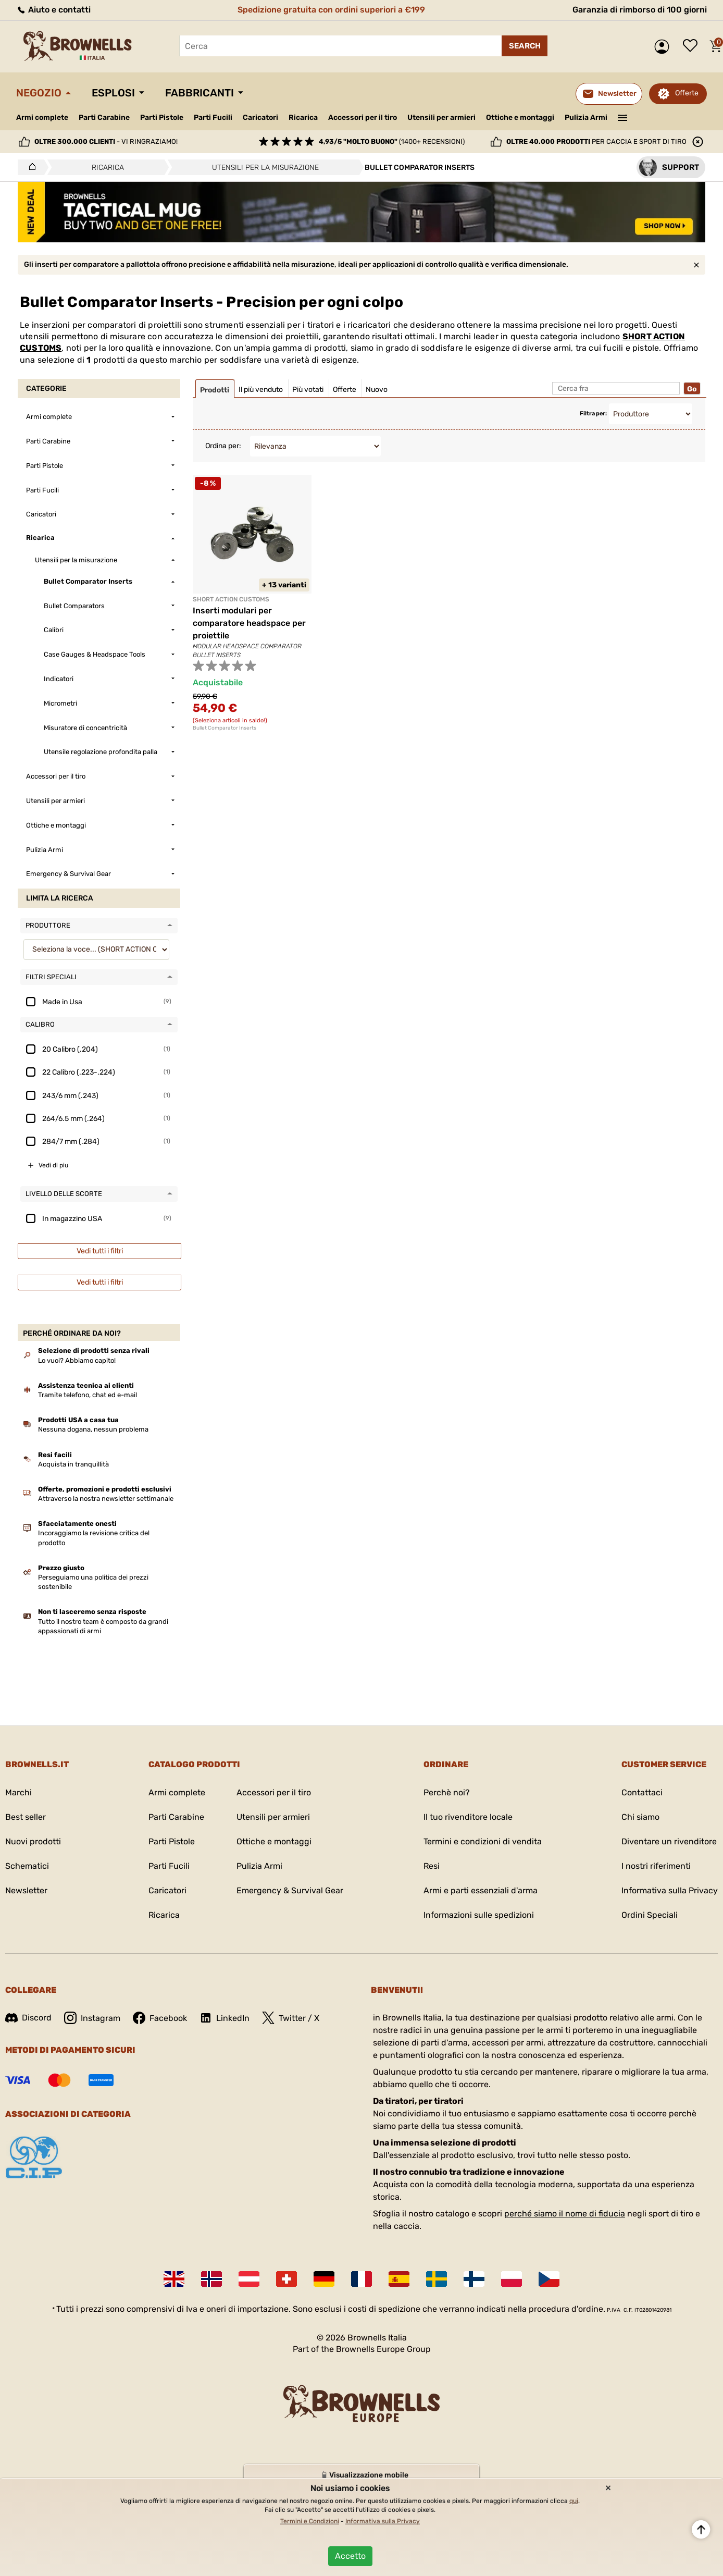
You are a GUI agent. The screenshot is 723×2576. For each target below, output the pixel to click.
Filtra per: (593, 413)
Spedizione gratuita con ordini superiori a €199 (331, 10)
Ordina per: (223, 445)
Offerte (687, 93)
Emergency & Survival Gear (289, 1890)
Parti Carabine (104, 117)
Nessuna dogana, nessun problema (93, 1429)
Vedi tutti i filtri (100, 1251)
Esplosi (113, 93)
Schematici (27, 1866)
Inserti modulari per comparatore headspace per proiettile (249, 623)
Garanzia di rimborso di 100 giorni (639, 10)
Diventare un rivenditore (669, 1841)
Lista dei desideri (693, 46)
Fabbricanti (199, 93)
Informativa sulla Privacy (669, 1890)
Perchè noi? (446, 1792)
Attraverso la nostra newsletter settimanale (105, 1498)
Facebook (160, 2018)
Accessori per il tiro (362, 117)
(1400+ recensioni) (392, 141)
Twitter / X (290, 2018)
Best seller (25, 1817)
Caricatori (260, 117)
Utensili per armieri (441, 117)
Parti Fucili (213, 117)
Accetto (350, 2556)
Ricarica (303, 117)
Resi (431, 1866)
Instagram (92, 2018)
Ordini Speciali (649, 1915)
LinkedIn (225, 2018)
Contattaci (642, 1792)
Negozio (38, 93)
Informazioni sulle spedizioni (478, 1915)
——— (623, 117)
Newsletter (26, 1890)
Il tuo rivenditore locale (468, 1817)
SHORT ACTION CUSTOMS (231, 599)
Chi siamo (640, 1817)
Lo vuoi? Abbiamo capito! (77, 1360)
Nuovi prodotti (33, 1841)
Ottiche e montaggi (520, 117)
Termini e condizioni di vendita (482, 1841)
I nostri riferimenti (656, 1866)
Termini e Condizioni (309, 2521)
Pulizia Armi (586, 117)
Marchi (18, 1792)
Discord (28, 2018)
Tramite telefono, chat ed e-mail (87, 1395)
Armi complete (42, 117)
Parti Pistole (161, 117)
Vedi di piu (53, 1165)
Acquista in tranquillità (73, 1464)
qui (573, 2501)
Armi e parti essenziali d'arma (480, 1890)
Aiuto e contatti (53, 10)
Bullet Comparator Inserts (224, 728)
